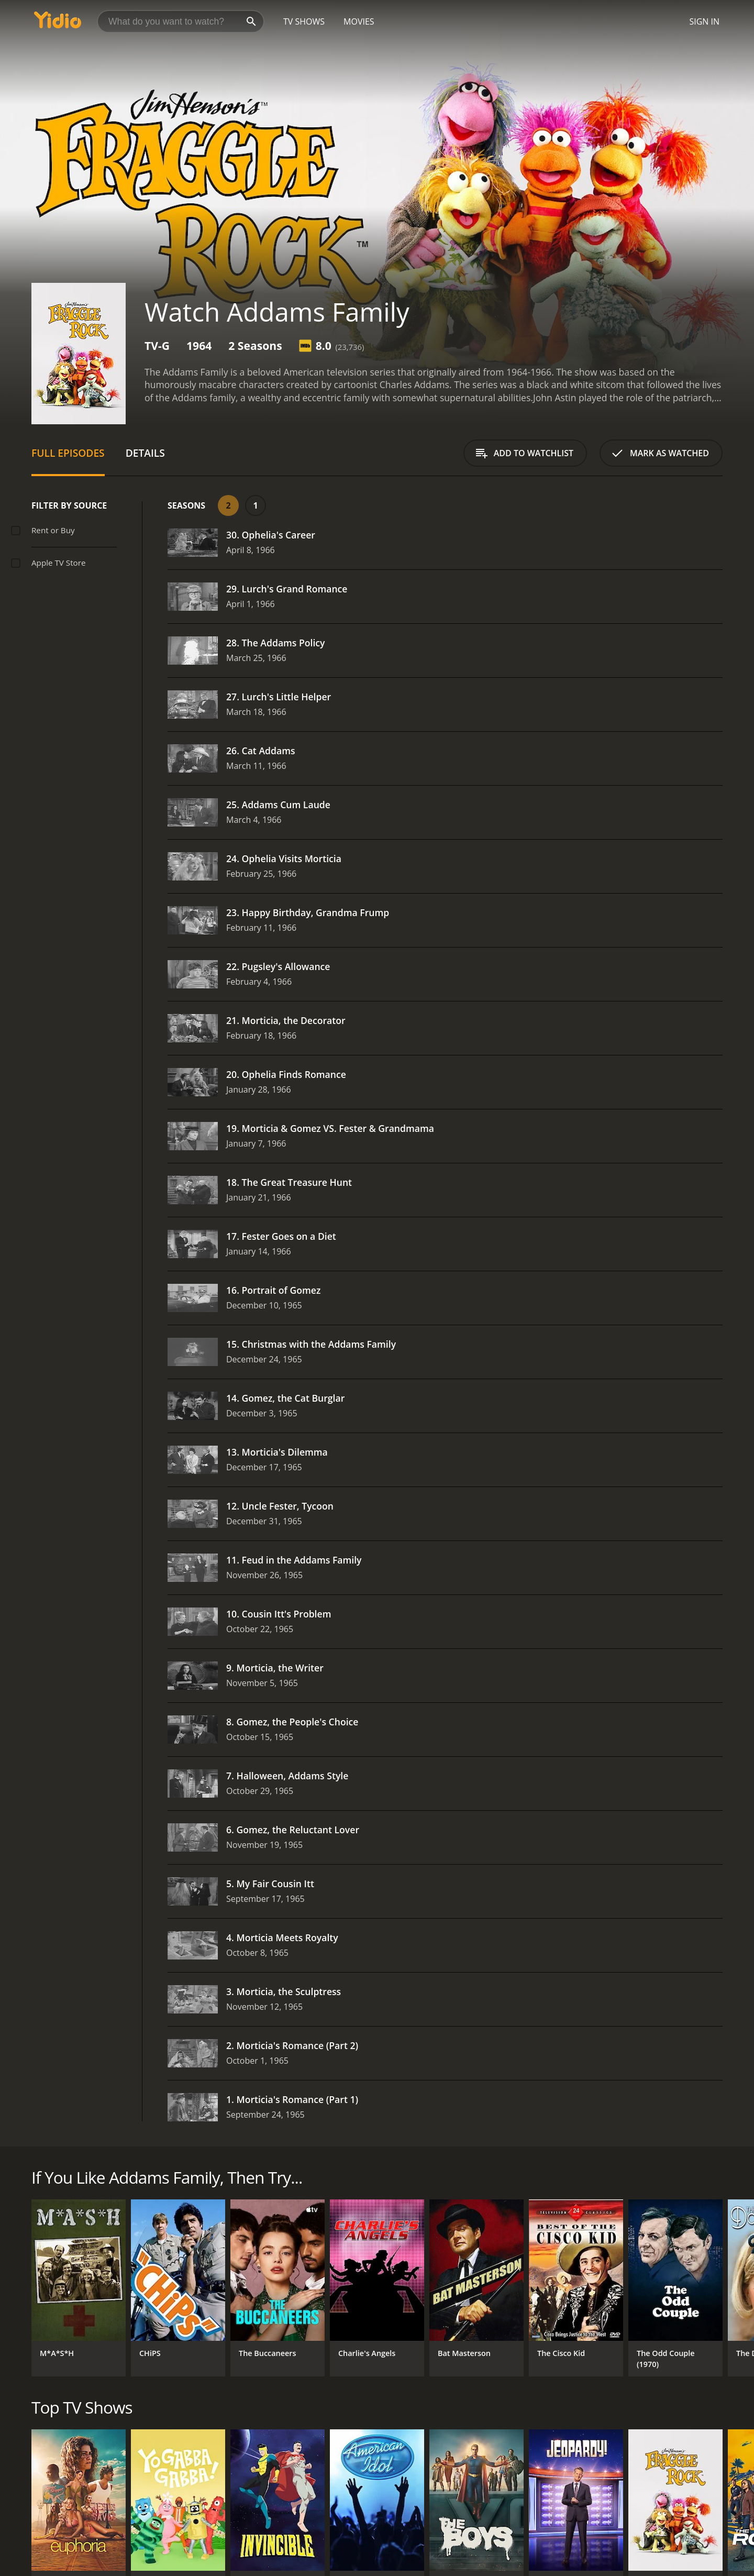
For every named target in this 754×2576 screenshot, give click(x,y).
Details (145, 453)
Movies (358, 21)
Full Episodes (68, 453)
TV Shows (304, 21)
